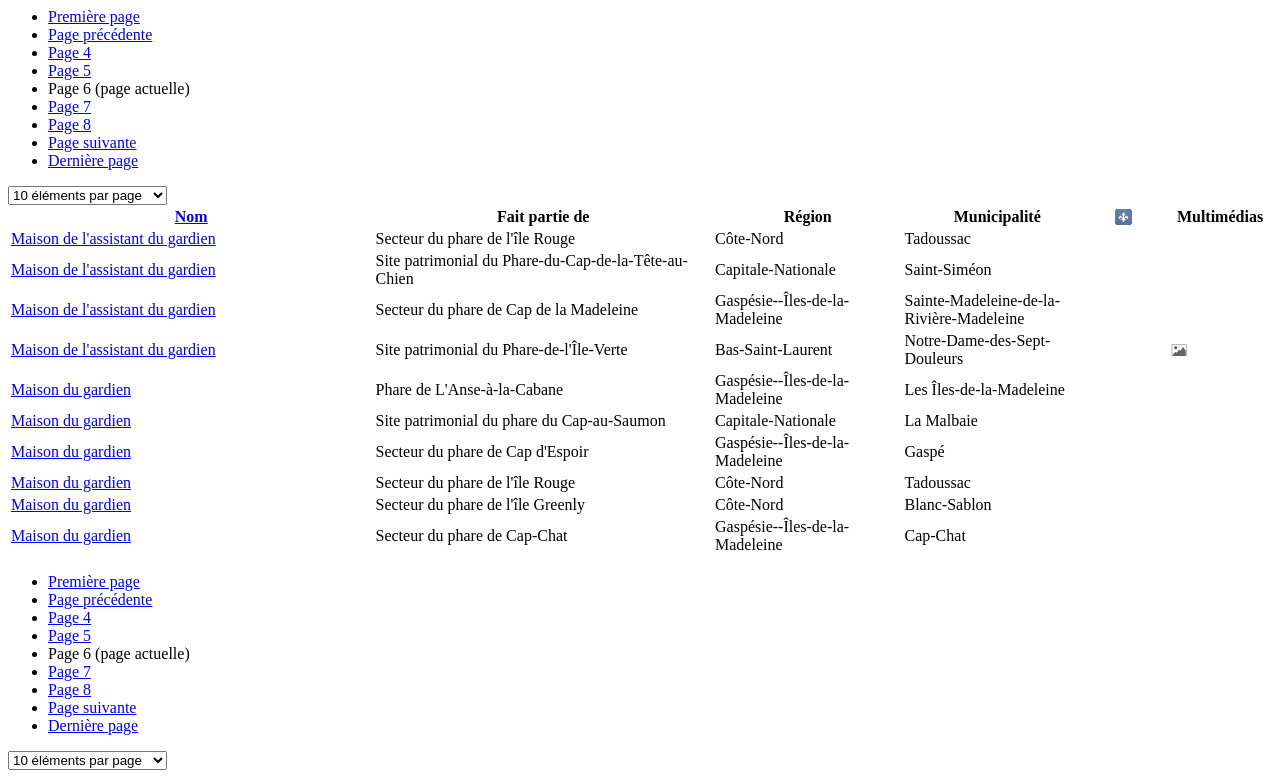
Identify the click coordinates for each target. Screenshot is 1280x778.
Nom (191, 216)
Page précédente (100, 34)
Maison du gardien (71, 389)
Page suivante (92, 142)
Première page (94, 16)
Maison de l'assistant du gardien (113, 238)
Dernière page (93, 160)
